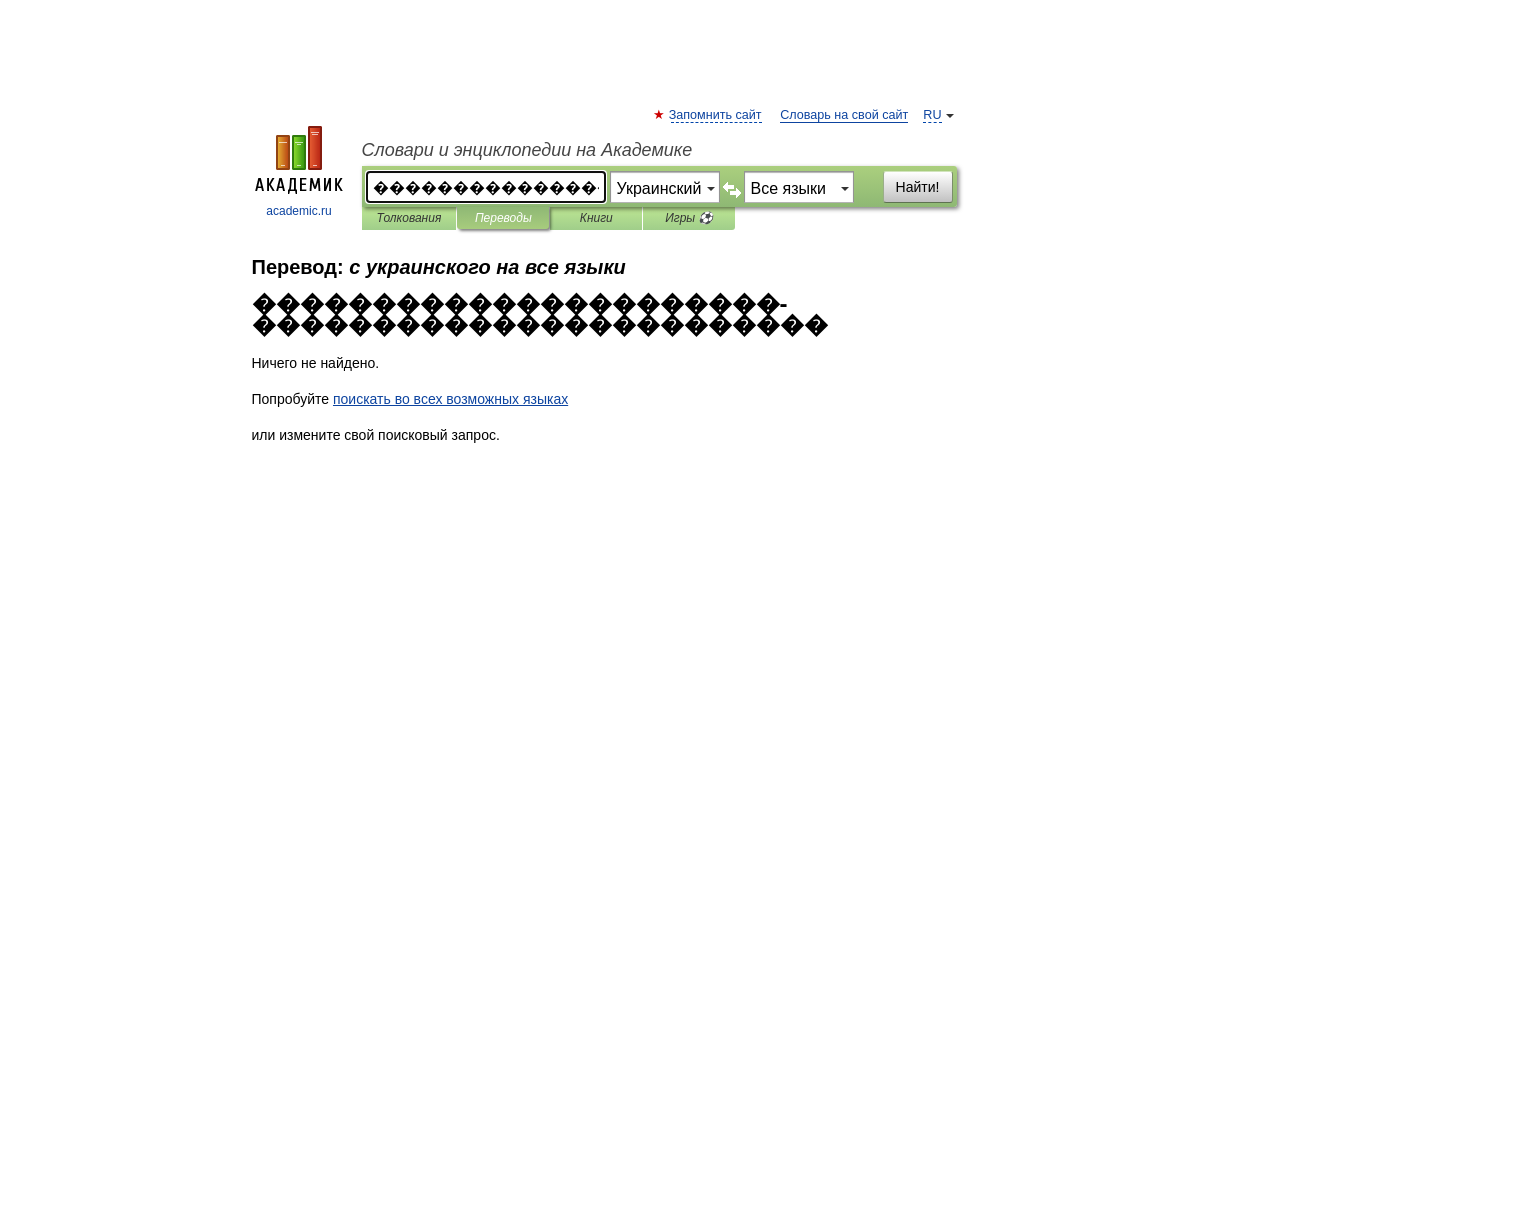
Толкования (409, 218)
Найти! (918, 187)
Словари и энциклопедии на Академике (527, 150)
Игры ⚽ (689, 218)
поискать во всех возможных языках (450, 399)
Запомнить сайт (716, 115)
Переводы (503, 218)
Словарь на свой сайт (844, 115)
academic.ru (299, 172)
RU (932, 115)
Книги (596, 218)
